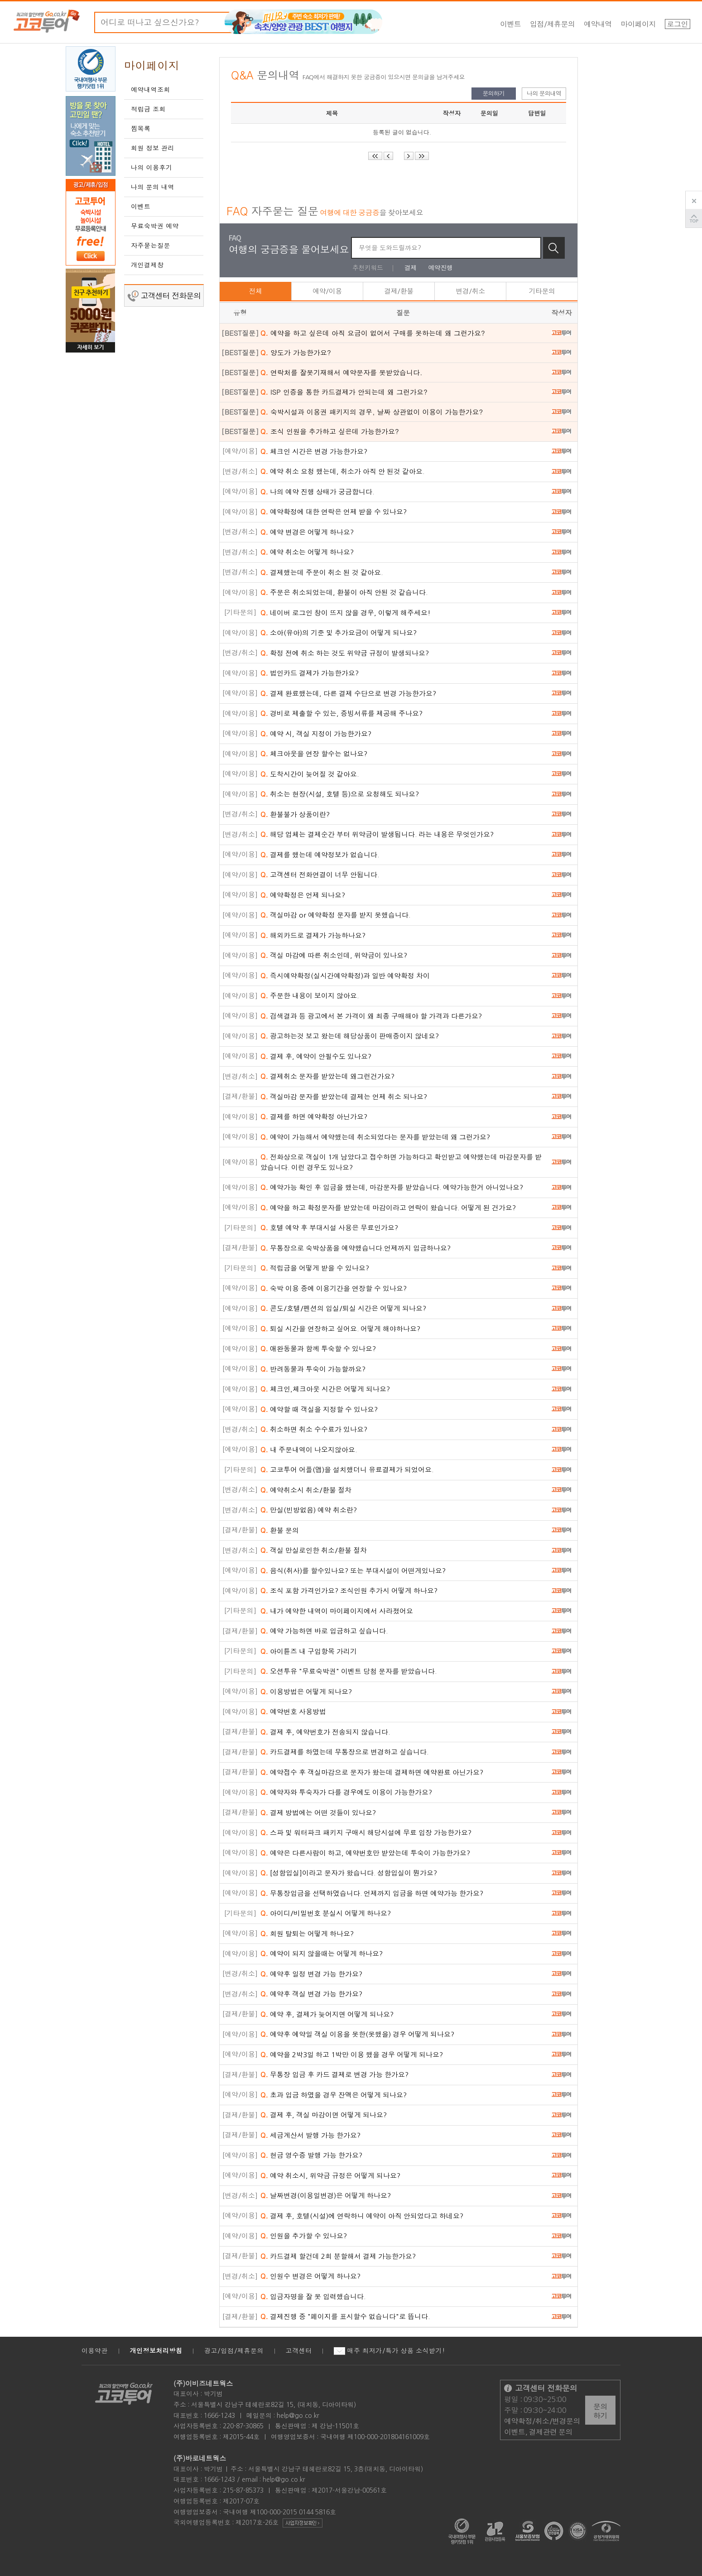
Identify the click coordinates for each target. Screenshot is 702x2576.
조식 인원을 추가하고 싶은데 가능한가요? (329, 431)
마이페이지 (638, 24)
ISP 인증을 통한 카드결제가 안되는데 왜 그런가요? (344, 391)
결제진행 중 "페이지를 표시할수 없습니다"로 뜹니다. (345, 2316)
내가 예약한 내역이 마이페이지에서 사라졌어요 (336, 1611)
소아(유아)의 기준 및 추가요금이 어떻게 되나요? (338, 632)
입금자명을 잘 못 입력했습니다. (312, 2296)
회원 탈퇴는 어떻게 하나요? (307, 1933)
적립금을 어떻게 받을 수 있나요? (314, 1268)
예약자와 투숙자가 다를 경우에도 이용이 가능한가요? (346, 1792)
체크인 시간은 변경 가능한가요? (313, 451)
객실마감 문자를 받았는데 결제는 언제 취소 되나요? (343, 1096)
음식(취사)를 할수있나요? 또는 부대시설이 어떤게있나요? (353, 1570)
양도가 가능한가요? (295, 352)
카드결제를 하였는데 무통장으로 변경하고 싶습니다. (344, 1752)
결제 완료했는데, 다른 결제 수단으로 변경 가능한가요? (348, 693)
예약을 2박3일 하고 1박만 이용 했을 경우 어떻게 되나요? (351, 2054)
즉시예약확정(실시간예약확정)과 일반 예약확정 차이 (345, 975)
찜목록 (141, 129)
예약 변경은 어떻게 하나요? (307, 532)
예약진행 (440, 268)
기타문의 (542, 291)
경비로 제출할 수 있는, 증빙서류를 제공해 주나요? (341, 713)
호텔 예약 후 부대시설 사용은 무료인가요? (329, 1227)
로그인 (677, 24)
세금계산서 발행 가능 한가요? (310, 2135)
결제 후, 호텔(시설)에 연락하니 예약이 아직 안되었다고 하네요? (361, 2216)
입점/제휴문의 (552, 24)
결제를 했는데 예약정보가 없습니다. (319, 854)
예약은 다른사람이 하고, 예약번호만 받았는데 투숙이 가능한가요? (365, 1853)
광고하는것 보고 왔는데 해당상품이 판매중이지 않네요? (349, 1036)
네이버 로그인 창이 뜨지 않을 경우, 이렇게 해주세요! (345, 612)
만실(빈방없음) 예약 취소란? (308, 1510)
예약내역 (598, 24)
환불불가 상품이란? (295, 814)
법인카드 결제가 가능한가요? (309, 673)
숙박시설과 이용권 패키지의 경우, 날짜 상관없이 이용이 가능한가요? (371, 411)
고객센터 (299, 2351)
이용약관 (95, 2351)
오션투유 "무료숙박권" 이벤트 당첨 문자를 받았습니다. (348, 1671)
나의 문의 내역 (152, 187)
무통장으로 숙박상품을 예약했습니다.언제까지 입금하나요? (355, 1248)
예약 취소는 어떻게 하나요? (307, 552)
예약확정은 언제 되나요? (302, 895)
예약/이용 (327, 291)
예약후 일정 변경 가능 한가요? (311, 1974)
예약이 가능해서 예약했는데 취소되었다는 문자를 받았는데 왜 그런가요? (375, 1137)
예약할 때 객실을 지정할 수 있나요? (319, 1409)
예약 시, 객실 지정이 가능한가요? (315, 733)
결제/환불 (399, 291)
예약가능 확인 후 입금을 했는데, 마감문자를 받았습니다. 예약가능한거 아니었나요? (391, 1187)
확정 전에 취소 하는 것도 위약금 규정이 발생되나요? (344, 653)
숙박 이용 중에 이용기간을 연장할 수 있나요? (333, 1288)
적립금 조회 (148, 109)
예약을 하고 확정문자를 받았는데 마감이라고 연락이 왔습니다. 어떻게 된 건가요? (388, 1207)
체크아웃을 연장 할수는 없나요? (313, 753)
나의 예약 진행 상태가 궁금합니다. (317, 491)
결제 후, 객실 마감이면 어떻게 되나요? (323, 2115)
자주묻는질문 (150, 245)
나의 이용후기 (152, 167)
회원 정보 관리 (152, 148)
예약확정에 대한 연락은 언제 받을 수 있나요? (333, 511)
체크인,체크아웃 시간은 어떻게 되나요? (325, 1389)
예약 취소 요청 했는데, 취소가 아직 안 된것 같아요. (342, 471)
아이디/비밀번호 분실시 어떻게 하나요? (325, 1913)
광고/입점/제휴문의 (234, 2351)
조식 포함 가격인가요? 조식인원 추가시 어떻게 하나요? (349, 1590)
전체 (255, 291)
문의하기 (494, 93)
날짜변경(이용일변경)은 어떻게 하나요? (325, 2195)
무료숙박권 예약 (155, 226)
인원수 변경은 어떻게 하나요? (310, 2276)
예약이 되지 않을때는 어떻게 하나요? (321, 1953)
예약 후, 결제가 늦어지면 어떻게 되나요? (327, 2014)
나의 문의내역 (544, 93)
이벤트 (510, 24)
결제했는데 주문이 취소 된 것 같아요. (321, 572)
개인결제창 (147, 265)
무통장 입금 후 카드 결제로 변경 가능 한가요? (334, 2074)
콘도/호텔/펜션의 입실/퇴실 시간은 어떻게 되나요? (343, 1308)
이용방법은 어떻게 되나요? (306, 1691)
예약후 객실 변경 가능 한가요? (311, 1994)
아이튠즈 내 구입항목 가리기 (308, 1651)
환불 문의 (279, 1530)
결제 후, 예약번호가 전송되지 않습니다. (325, 1732)
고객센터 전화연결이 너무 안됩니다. (319, 874)
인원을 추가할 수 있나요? (303, 2236)
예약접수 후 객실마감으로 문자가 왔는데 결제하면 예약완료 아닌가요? (371, 1772)
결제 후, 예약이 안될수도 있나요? (315, 1056)
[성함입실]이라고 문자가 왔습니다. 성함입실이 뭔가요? (348, 1873)
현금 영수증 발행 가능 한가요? (311, 2155)
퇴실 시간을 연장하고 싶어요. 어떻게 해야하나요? (340, 1328)
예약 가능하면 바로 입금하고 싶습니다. (324, 1631)
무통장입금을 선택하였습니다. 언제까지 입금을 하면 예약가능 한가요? (371, 1893)
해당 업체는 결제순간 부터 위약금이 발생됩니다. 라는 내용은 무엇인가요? (377, 834)
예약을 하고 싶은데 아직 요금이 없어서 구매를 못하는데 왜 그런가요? (372, 333)
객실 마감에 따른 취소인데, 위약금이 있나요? (333, 955)
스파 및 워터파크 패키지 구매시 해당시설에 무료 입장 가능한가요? (365, 1832)
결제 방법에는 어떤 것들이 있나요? (318, 1812)
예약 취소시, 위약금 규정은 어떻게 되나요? (330, 2175)
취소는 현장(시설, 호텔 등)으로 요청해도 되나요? (339, 794)
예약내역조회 (150, 90)
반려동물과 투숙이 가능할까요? (312, 1369)
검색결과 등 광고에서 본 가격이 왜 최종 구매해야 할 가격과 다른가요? (371, 1016)
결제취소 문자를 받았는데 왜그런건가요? (327, 1076)
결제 (410, 268)
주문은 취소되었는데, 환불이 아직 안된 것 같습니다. (344, 592)
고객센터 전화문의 (164, 296)
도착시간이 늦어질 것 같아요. (309, 774)
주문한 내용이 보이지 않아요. (309, 995)
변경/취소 (470, 291)
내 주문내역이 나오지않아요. (308, 1449)
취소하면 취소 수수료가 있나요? (313, 1429)
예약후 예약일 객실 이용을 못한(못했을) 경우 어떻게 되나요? (357, 2034)
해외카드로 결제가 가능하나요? (312, 935)
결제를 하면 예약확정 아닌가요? (313, 1116)
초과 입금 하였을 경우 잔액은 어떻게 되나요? (333, 2095)
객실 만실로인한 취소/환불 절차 (313, 1550)
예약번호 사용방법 (293, 1711)
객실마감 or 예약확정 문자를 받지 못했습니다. (335, 915)
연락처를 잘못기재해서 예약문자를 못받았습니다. (341, 372)
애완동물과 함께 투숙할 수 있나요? (318, 1348)
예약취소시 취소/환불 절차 (305, 1490)
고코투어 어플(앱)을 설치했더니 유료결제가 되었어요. (346, 1469)
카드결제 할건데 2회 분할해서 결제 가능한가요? (338, 2256)
